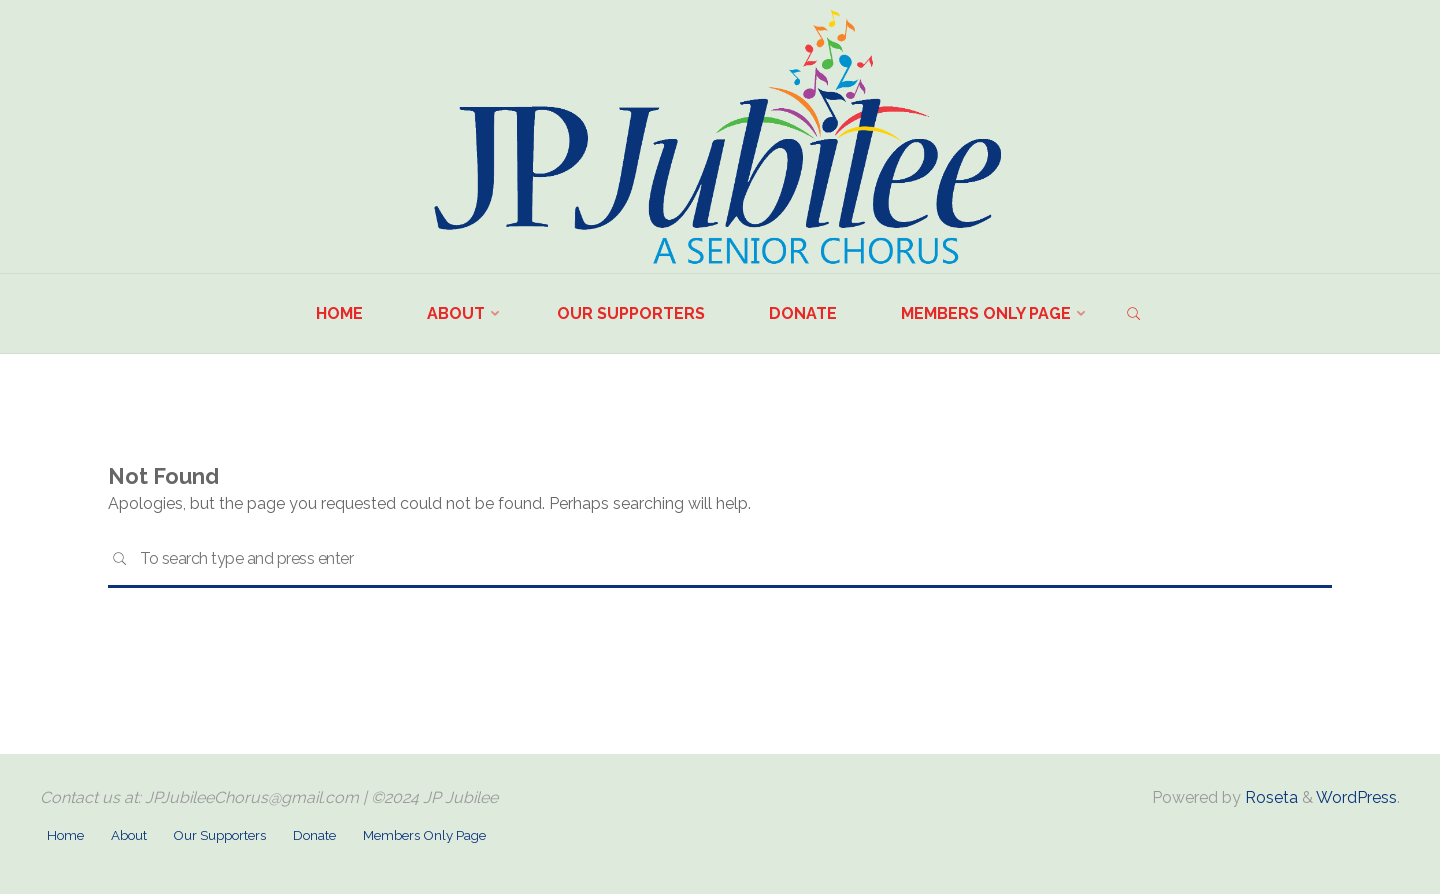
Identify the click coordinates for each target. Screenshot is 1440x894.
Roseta (1269, 797)
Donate (314, 835)
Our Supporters (219, 835)
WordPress (1356, 797)
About (129, 835)
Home (65, 835)
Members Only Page (424, 835)
